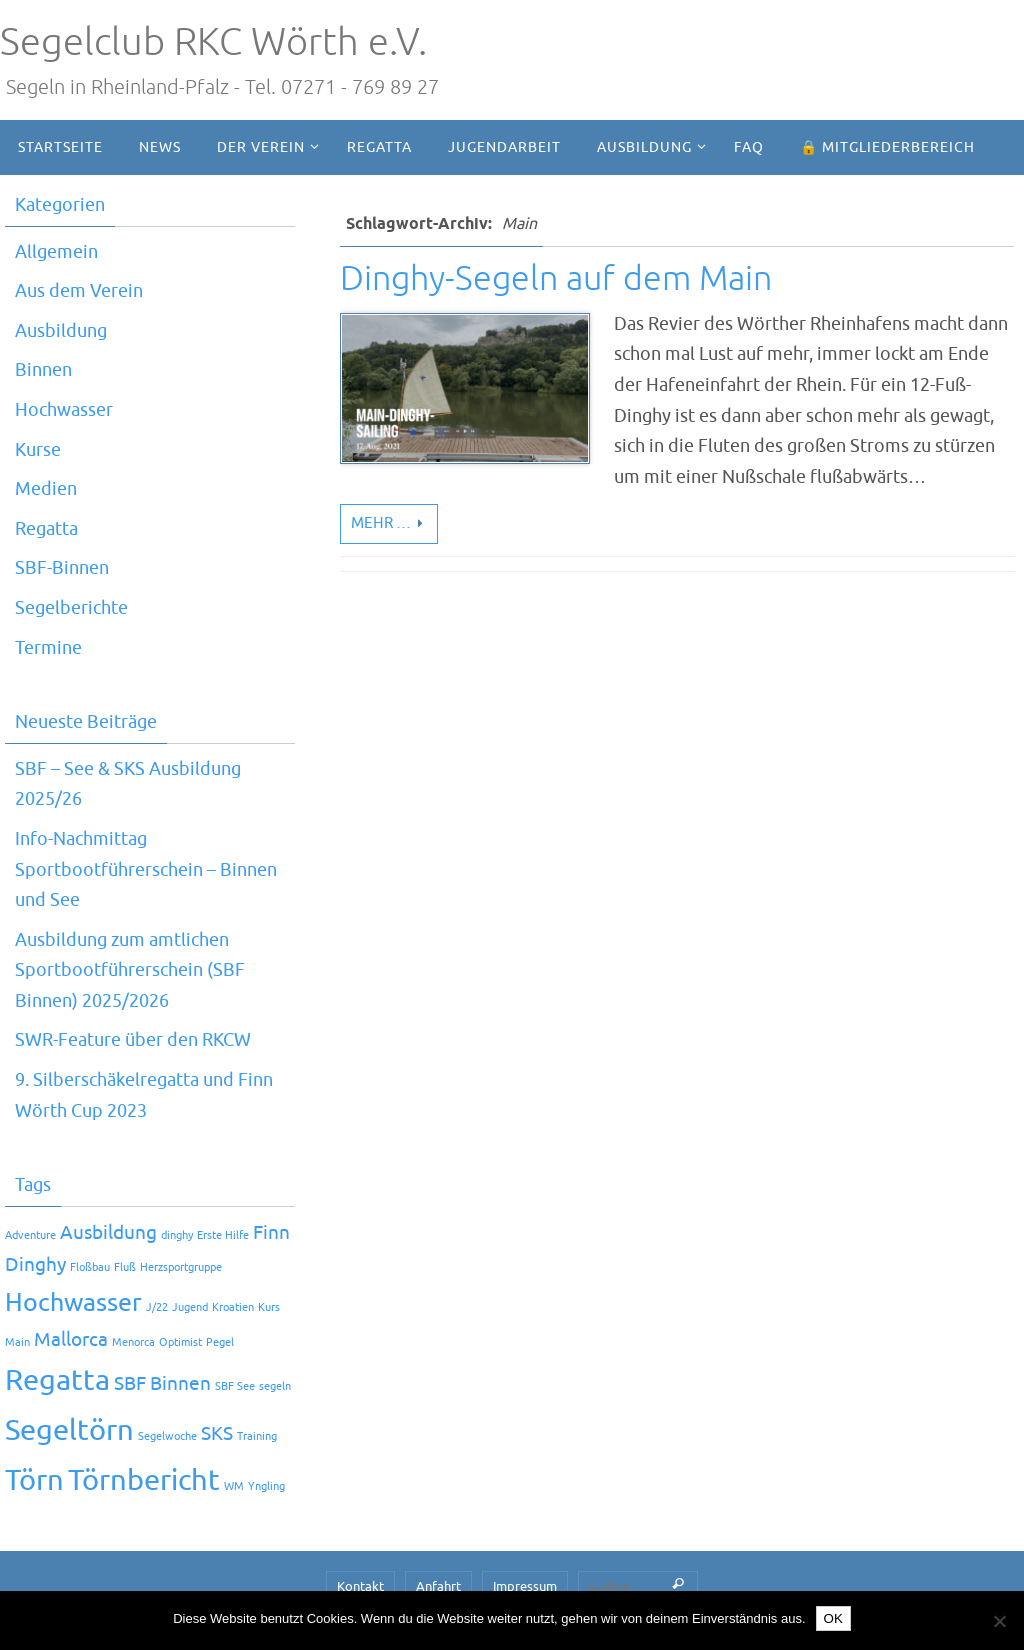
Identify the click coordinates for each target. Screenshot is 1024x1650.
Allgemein (56, 252)
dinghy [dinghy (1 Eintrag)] (177, 1235)
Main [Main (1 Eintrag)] (17, 1342)
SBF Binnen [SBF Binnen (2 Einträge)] (162, 1384)
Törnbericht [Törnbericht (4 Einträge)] (144, 1480)
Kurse (38, 450)
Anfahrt (438, 1586)
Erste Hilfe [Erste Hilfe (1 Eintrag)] (223, 1235)
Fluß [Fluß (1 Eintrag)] (125, 1267)
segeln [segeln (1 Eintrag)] (275, 1386)
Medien (46, 489)
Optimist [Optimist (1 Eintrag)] (180, 1342)
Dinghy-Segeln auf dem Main (556, 278)
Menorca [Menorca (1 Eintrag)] (133, 1342)
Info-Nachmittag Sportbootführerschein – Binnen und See (146, 869)
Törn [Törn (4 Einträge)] (34, 1480)
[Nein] (999, 1621)
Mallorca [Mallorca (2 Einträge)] (71, 1340)
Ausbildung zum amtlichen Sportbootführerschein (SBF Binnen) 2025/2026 (130, 970)
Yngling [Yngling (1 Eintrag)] (266, 1486)
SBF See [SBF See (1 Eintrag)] (235, 1386)
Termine (48, 648)
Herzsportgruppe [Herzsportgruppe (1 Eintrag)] (181, 1267)
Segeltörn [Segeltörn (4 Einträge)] (69, 1430)
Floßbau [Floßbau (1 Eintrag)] (90, 1267)
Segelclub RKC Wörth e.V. (213, 42)
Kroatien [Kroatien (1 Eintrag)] (233, 1307)
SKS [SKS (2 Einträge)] (217, 1434)
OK (833, 1618)
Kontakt (360, 1586)
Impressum (525, 1586)
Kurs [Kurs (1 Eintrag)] (269, 1307)
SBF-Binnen (62, 568)
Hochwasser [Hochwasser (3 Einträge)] (73, 1302)
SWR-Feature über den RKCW (133, 1040)
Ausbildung (61, 331)
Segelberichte (71, 608)
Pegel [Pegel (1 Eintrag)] (220, 1342)
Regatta (46, 529)
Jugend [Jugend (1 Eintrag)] (190, 1307)
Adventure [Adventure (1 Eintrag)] (30, 1235)
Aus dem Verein (79, 291)
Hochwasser (64, 410)
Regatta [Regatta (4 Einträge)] (57, 1380)
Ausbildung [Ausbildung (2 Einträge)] (108, 1233)
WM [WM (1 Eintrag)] (234, 1486)
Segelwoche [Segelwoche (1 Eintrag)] (167, 1436)
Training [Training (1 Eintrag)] (257, 1436)
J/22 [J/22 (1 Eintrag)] (157, 1307)
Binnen (43, 370)
